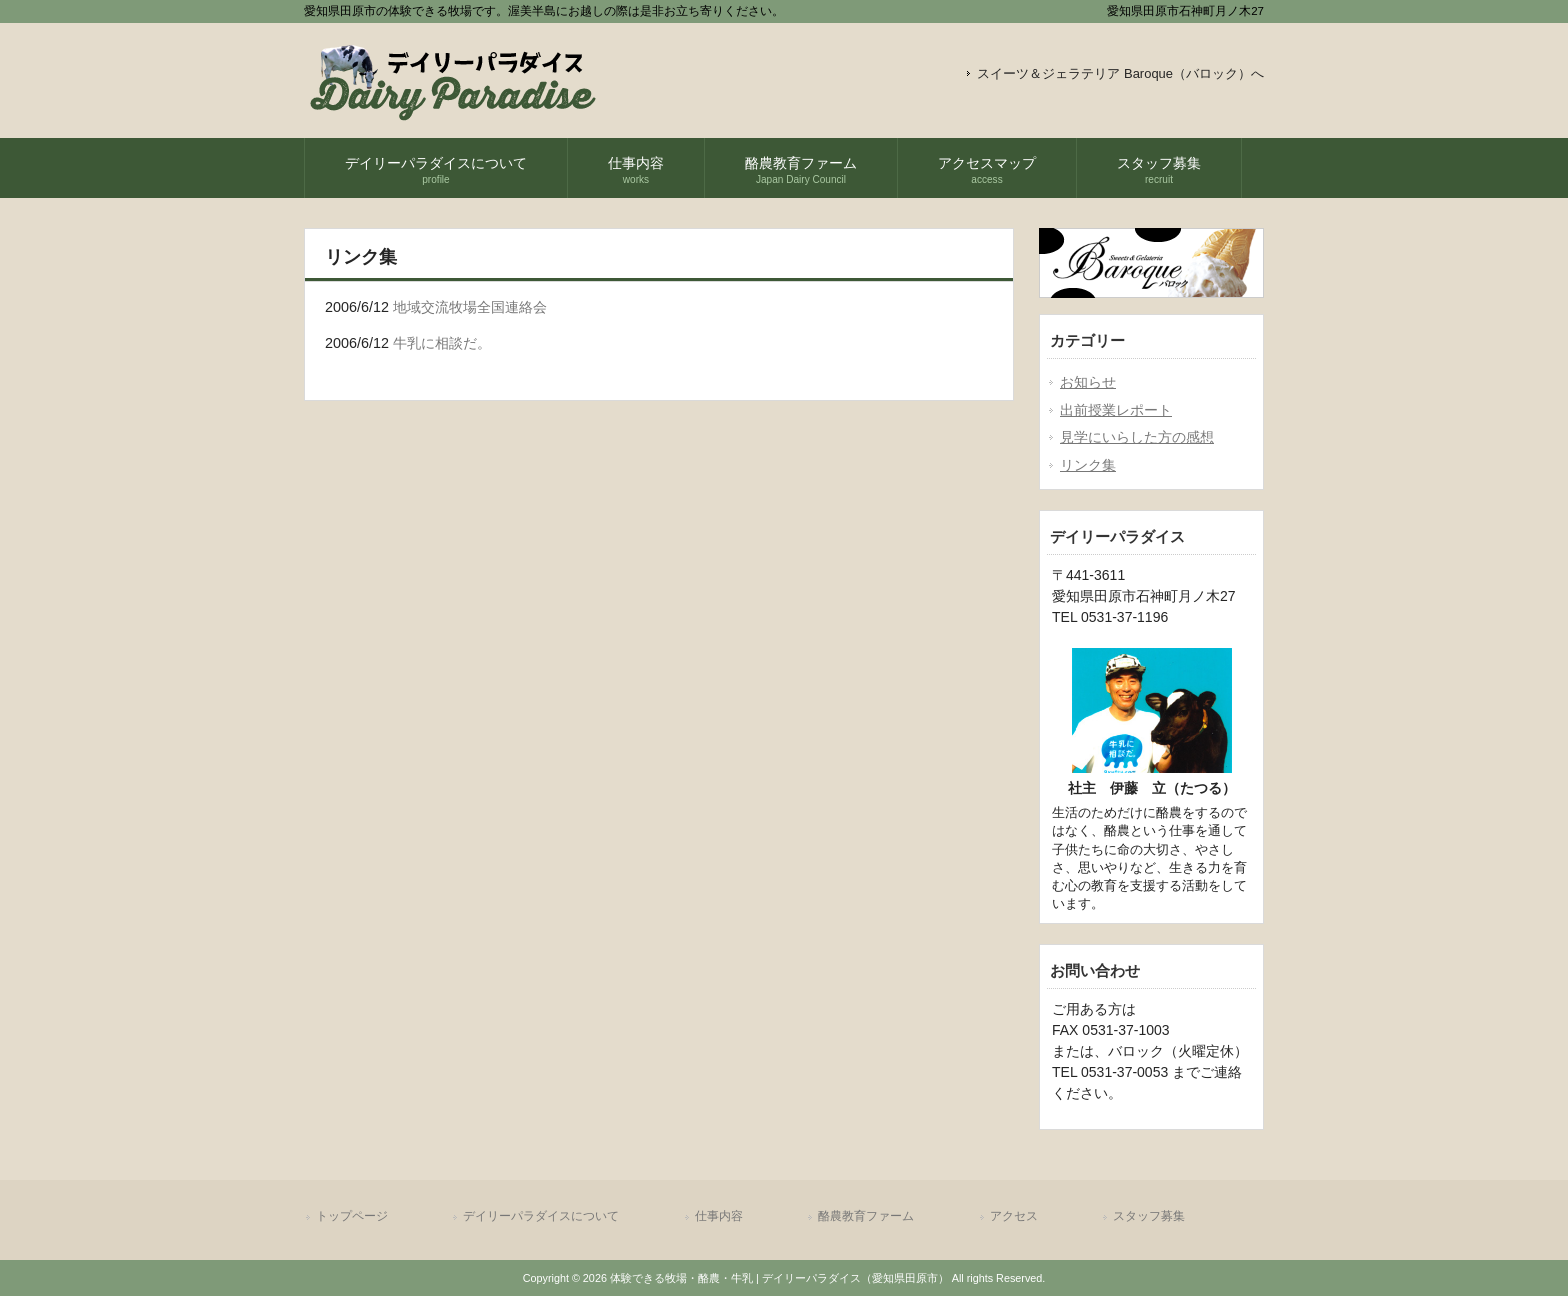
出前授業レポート (1116, 410)
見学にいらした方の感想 (1137, 437)
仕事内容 (719, 1216)
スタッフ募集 (1149, 1216)
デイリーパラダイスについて (541, 1216)
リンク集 (1088, 465)
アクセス (1014, 1216)
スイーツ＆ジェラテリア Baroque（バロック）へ (1120, 73)
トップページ (352, 1216)
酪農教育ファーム (866, 1216)
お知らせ (1088, 382)
